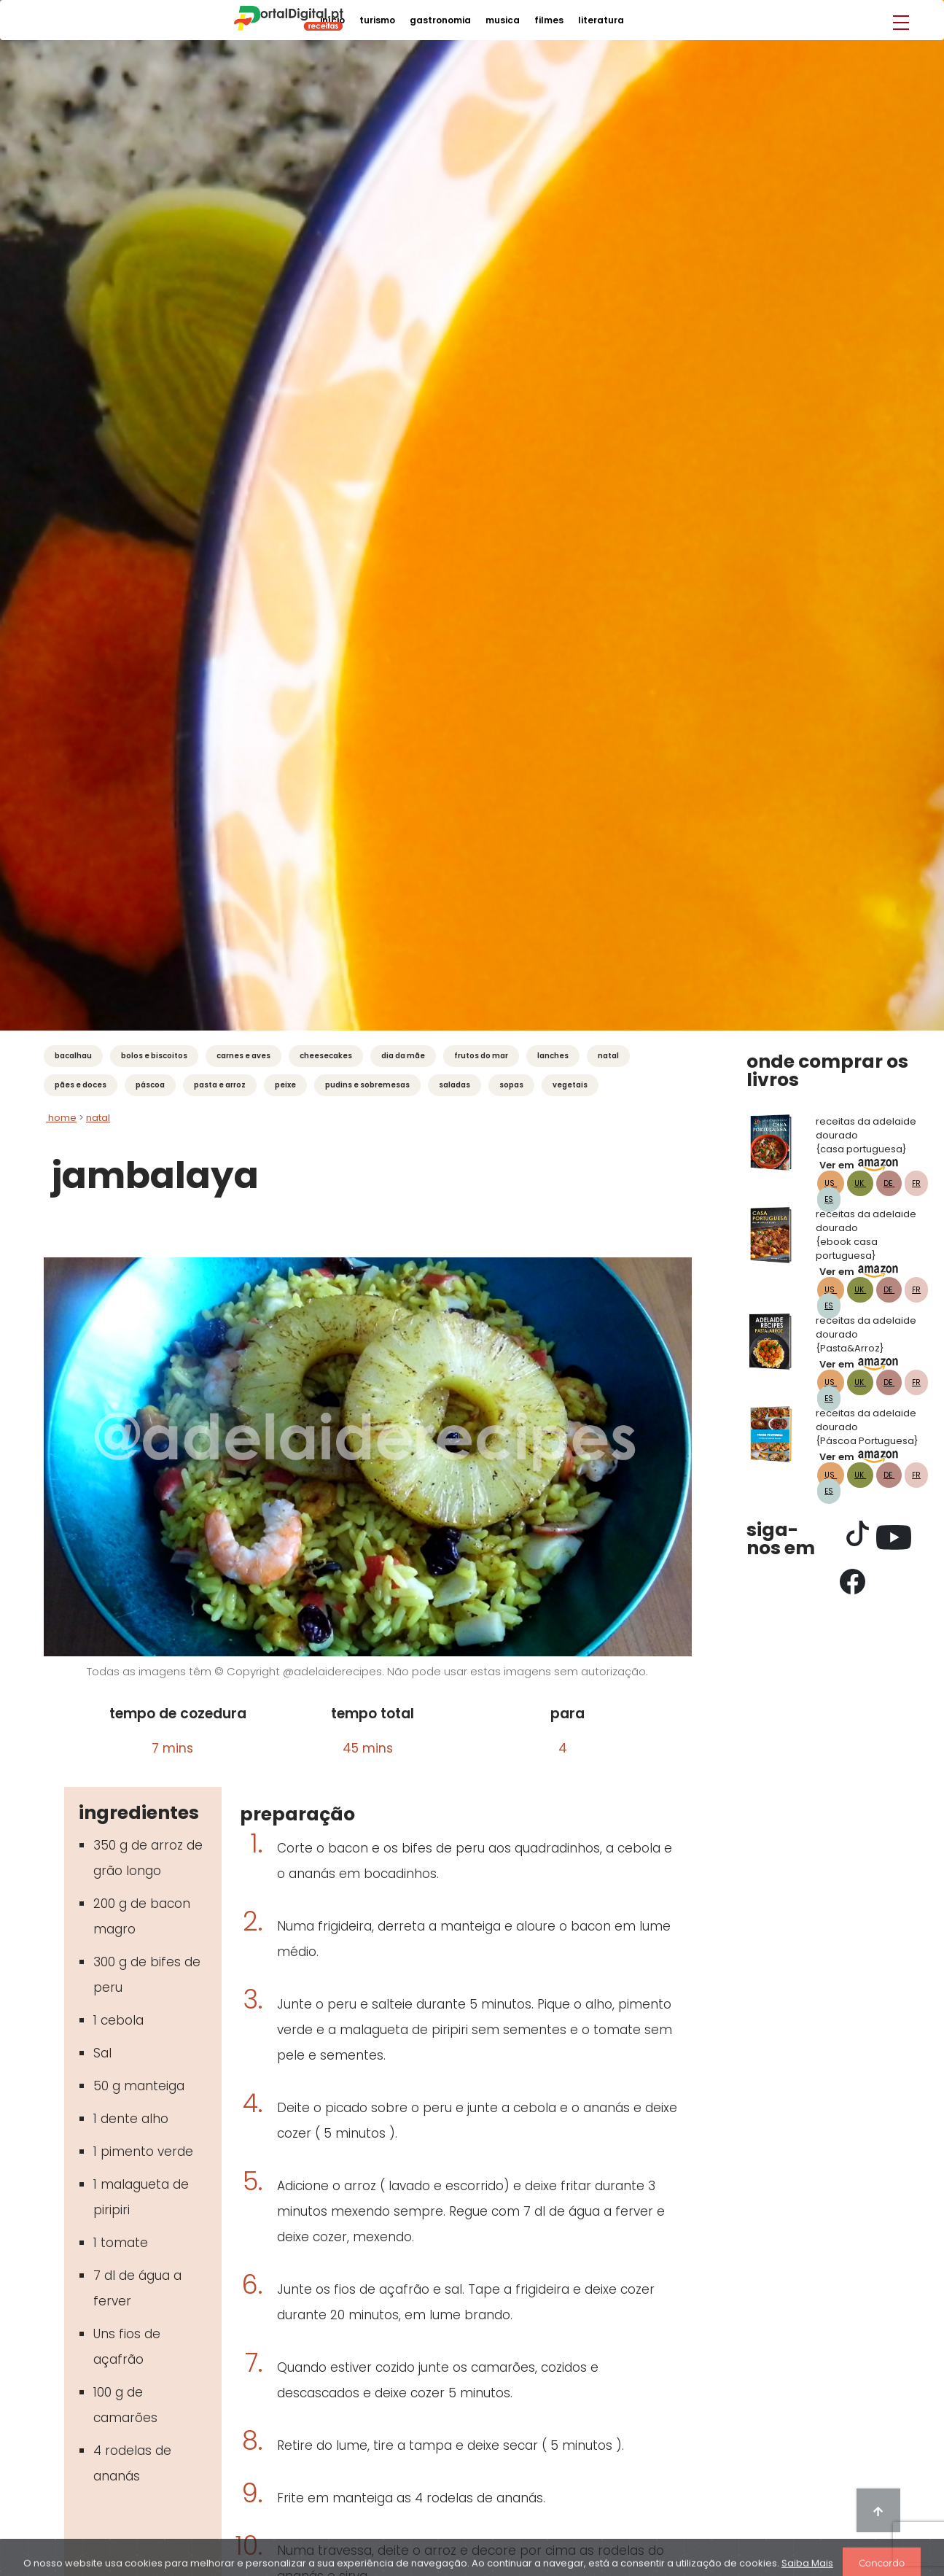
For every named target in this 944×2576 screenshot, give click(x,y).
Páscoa (150, 1084)
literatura (601, 20)
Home (61, 1118)
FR (916, 1183)
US (830, 1183)
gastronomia (440, 20)
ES (828, 1199)
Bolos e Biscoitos (154, 1055)
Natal (608, 1055)
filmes (548, 20)
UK (860, 1183)
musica (502, 20)
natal (98, 1118)
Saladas (454, 1084)
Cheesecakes (326, 1055)
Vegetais (570, 1084)
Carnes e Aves (243, 1055)
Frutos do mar (481, 1055)
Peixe (285, 1084)
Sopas (511, 1084)
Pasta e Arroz (220, 1084)
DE (888, 1183)
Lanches (553, 1055)
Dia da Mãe (403, 1055)
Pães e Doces (80, 1084)
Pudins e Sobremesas (367, 1084)
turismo (377, 20)
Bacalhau (73, 1055)
